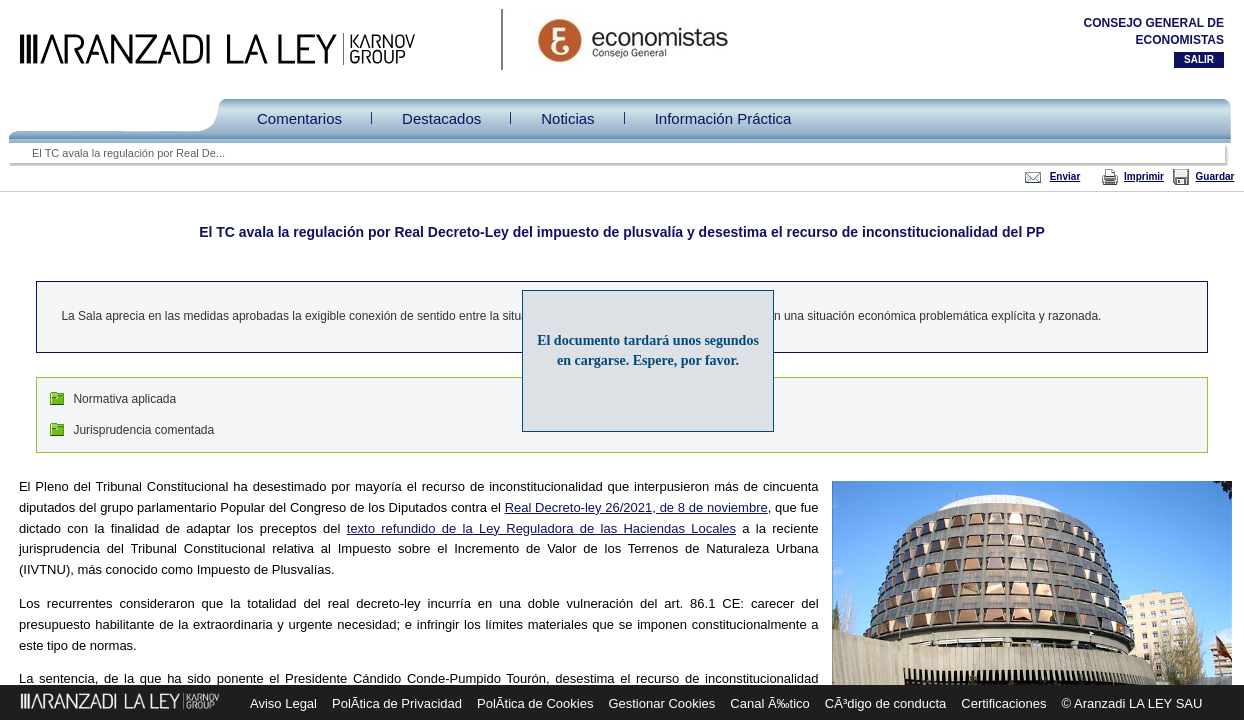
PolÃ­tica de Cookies (535, 703)
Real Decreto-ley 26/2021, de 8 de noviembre (636, 507)
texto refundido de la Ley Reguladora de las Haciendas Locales (541, 528)
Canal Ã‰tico (769, 703)
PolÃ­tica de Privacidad (397, 703)
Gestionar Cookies (661, 703)
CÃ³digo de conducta (885, 703)
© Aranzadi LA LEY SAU (1132, 703)
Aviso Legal (283, 703)
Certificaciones (1003, 703)
